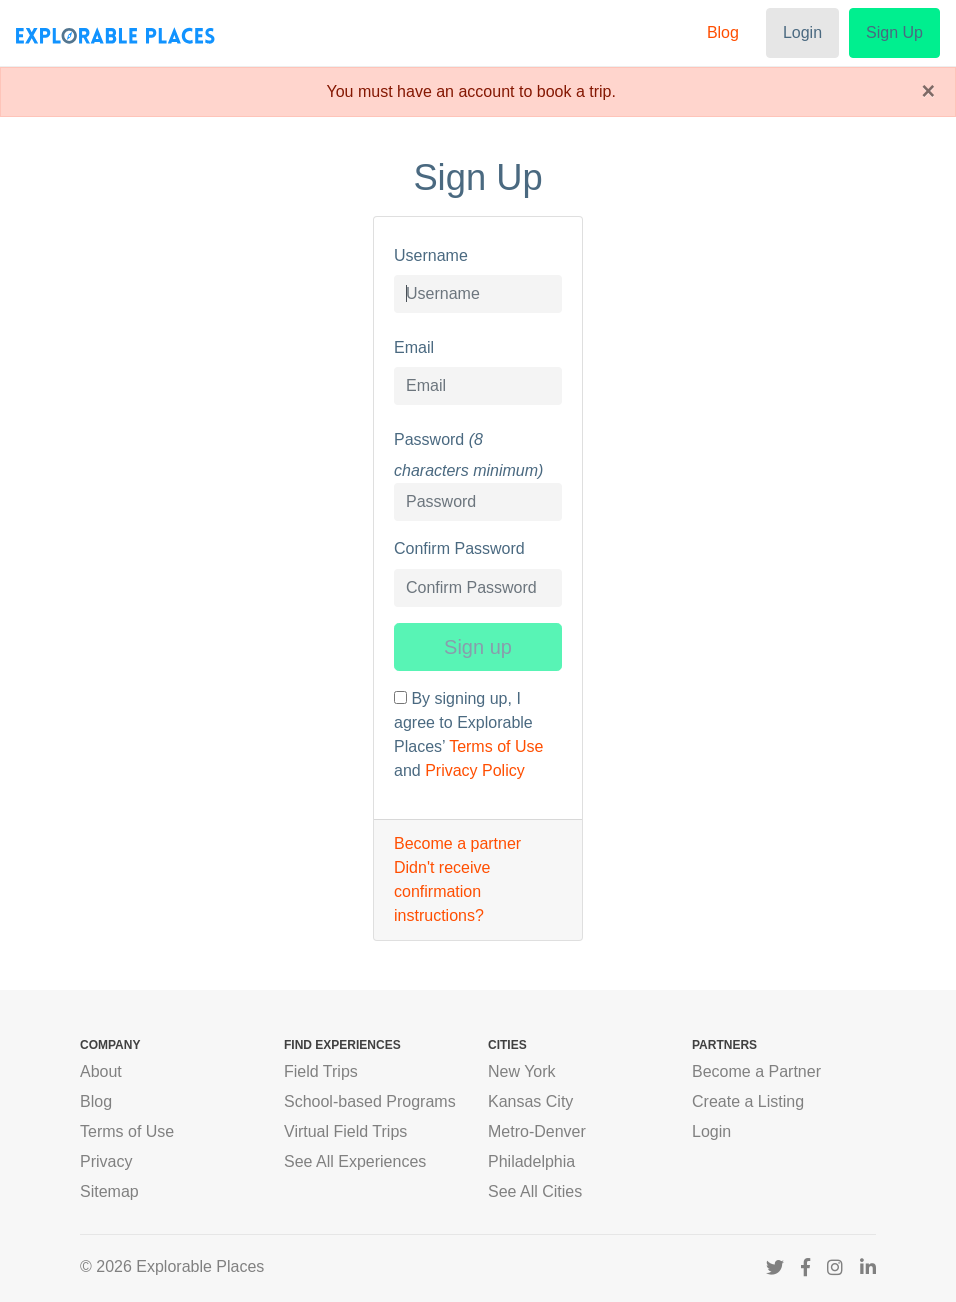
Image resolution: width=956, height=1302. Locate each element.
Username (431, 255)
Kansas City (530, 1101)
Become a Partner (756, 1071)
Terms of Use (496, 746)
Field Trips (321, 1071)
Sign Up (894, 32)
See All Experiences (355, 1161)
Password (429, 439)
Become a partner (457, 843)
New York (522, 1071)
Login (802, 32)
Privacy (106, 1161)
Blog (723, 32)
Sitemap (109, 1191)
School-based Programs (370, 1101)
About (101, 1071)
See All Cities (535, 1191)
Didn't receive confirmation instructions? (442, 891)
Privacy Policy (475, 770)
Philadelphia (531, 1161)
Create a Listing (748, 1101)
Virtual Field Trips (345, 1131)
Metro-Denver (537, 1131)
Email (414, 347)
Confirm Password (459, 548)
